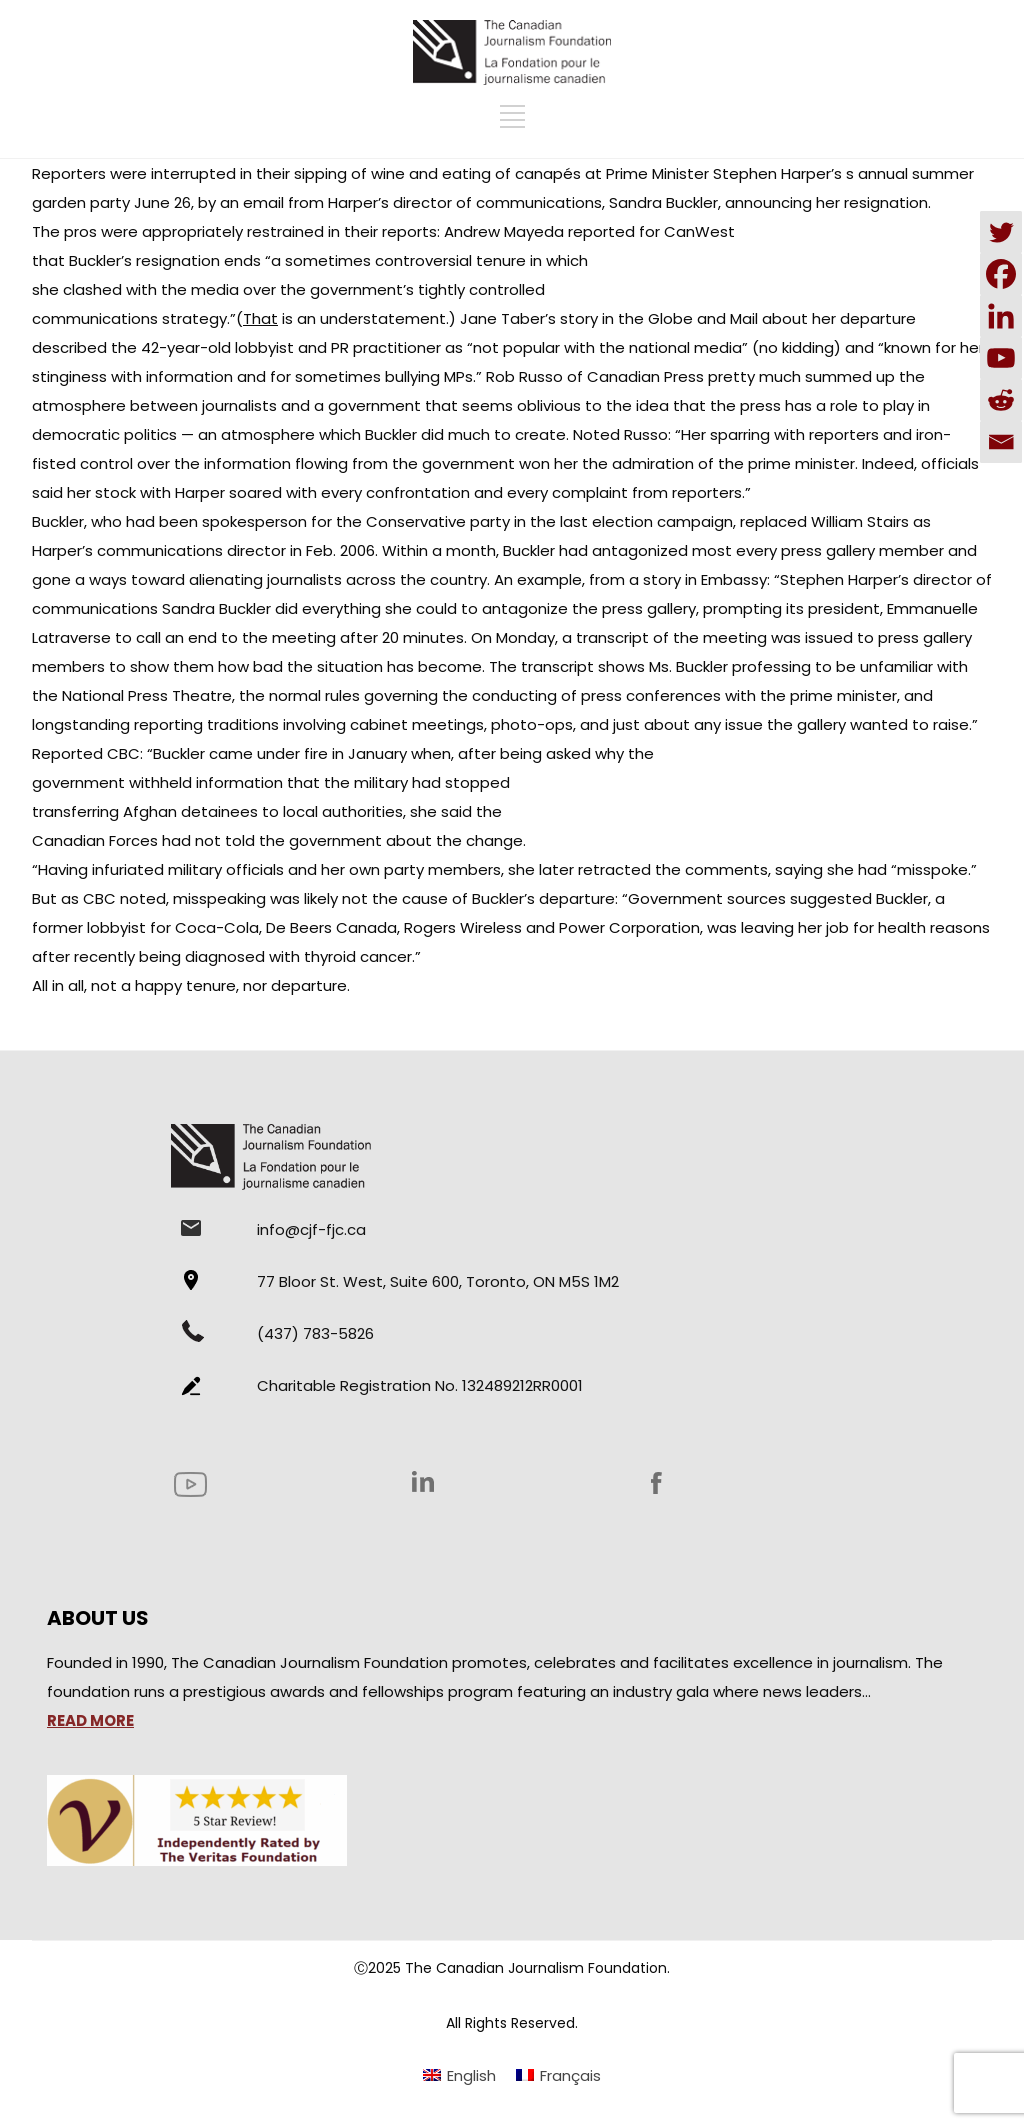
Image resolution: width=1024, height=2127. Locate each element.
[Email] (1001, 442)
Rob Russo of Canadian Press (595, 376)
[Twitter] (1001, 232)
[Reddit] (1001, 400)
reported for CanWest (651, 231)
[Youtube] (1001, 358)
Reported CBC (86, 753)
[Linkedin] (1001, 316)
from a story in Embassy (678, 579)
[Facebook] (1001, 274)
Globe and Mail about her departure (782, 318)
